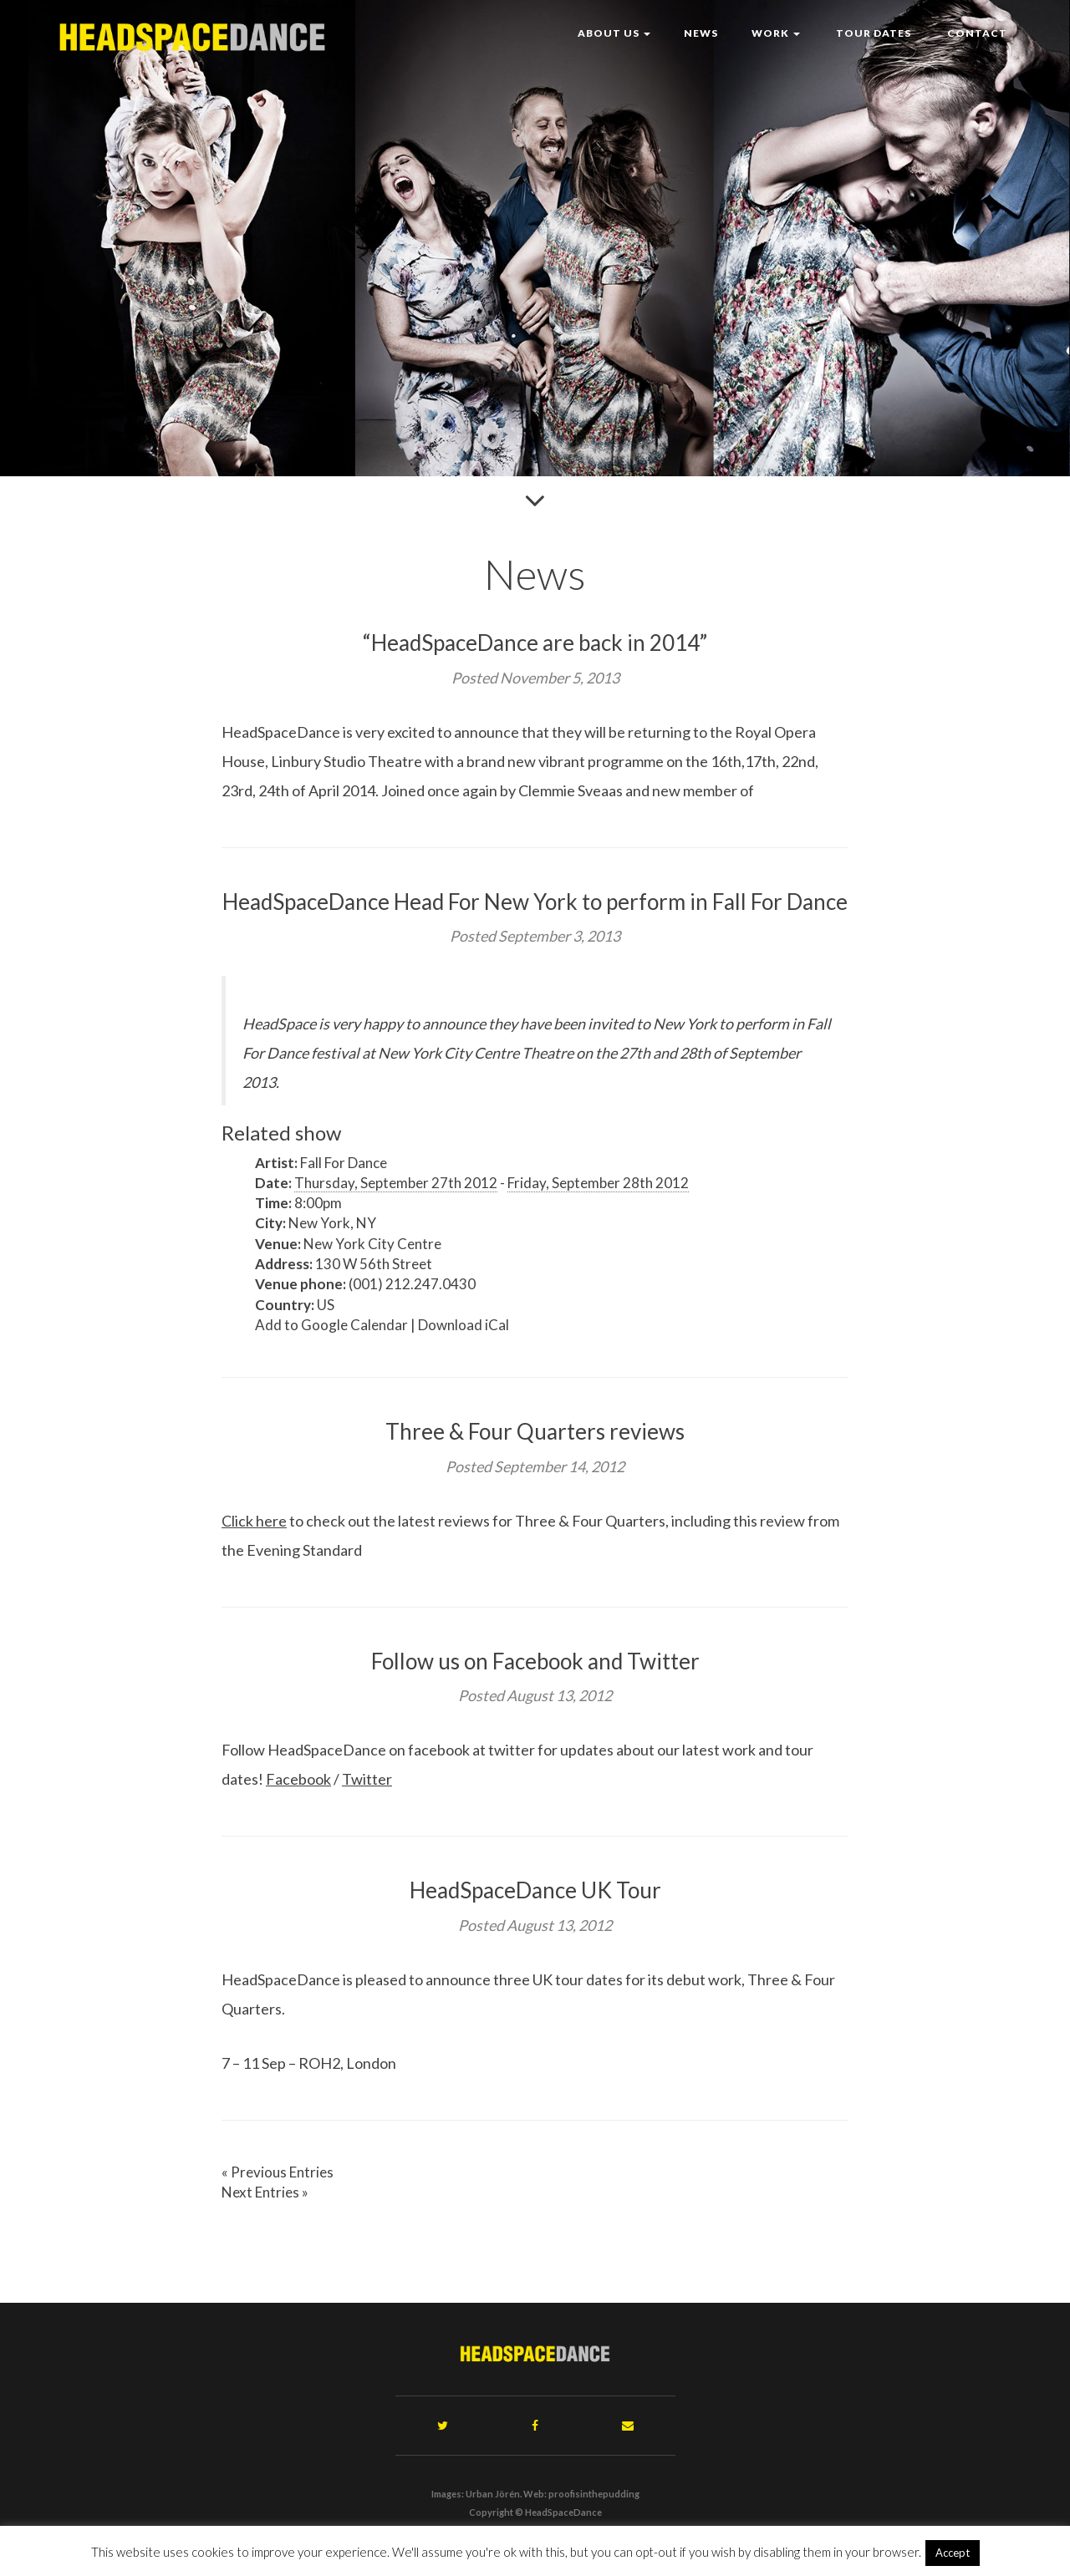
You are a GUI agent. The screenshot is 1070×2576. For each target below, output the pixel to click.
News (701, 33)
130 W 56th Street (373, 1264)
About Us (614, 33)
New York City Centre (372, 1243)
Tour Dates (872, 33)
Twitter (367, 1779)
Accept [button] (952, 2552)
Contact (976, 33)
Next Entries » (265, 2192)
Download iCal (463, 1325)
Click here (254, 1521)
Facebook (298, 1779)
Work (776, 33)
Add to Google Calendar (331, 1325)
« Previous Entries (278, 2172)
